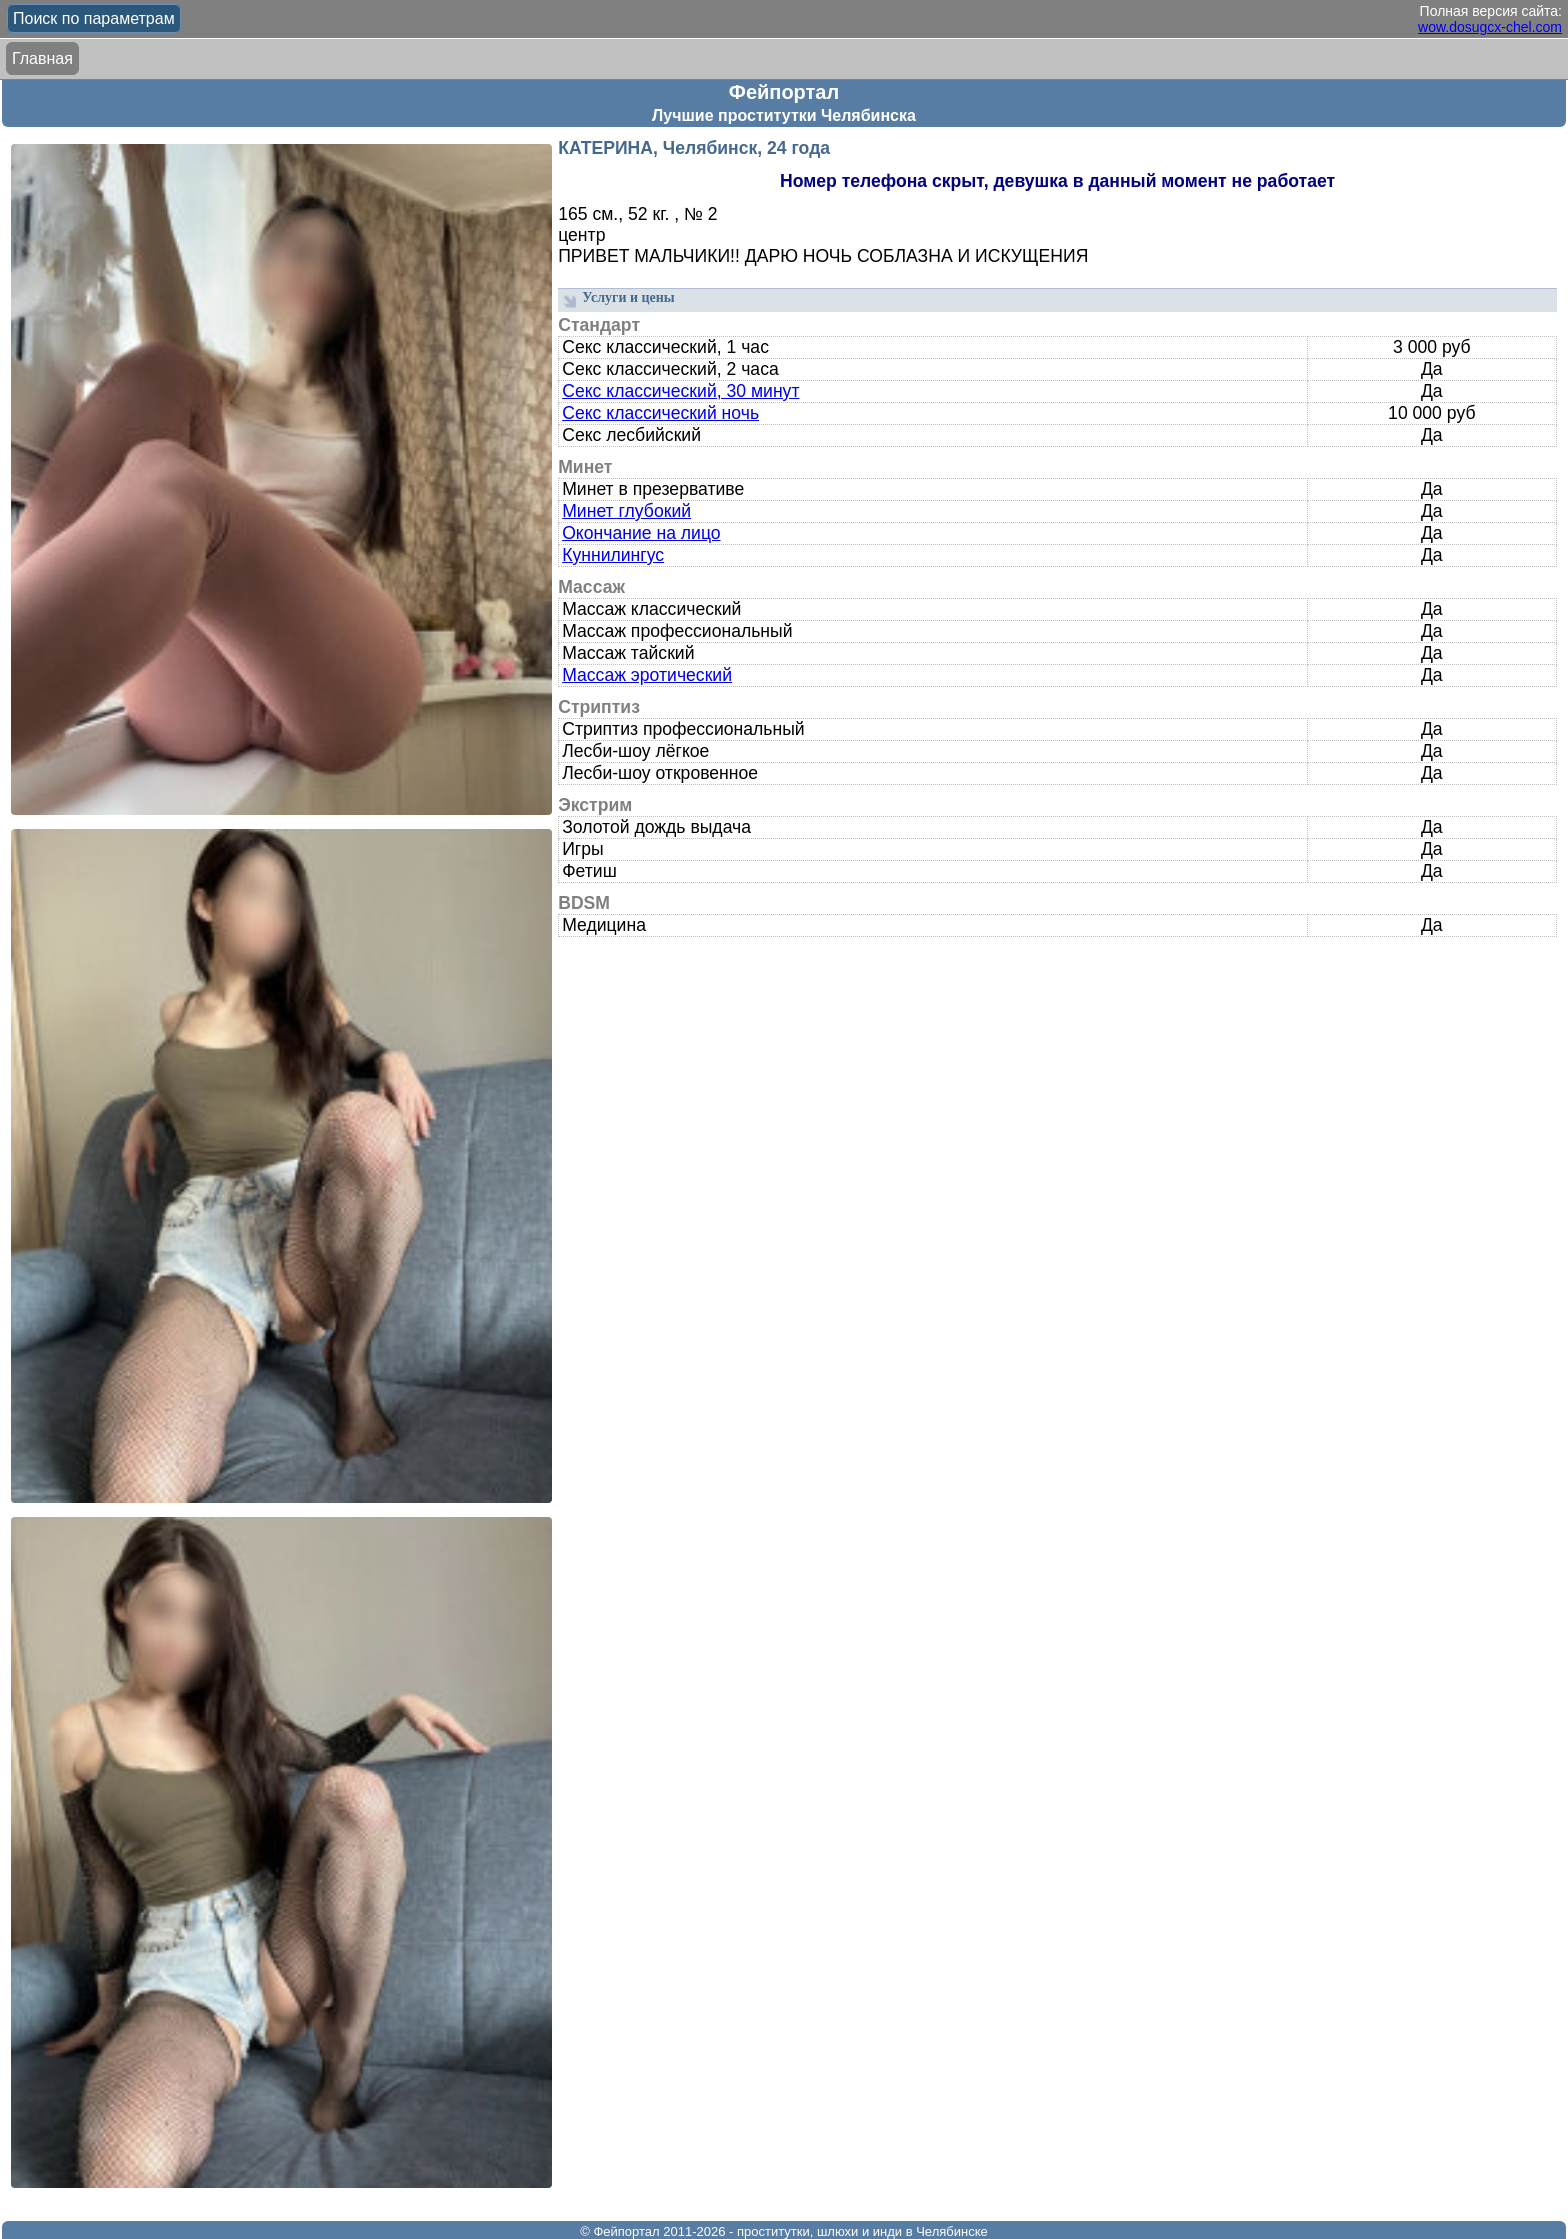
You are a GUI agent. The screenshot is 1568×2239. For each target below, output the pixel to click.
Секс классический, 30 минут (680, 391)
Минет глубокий (626, 511)
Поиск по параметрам (94, 18)
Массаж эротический (647, 675)
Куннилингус (613, 555)
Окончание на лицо (641, 533)
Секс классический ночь (660, 413)
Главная (42, 58)
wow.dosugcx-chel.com (1490, 27)
